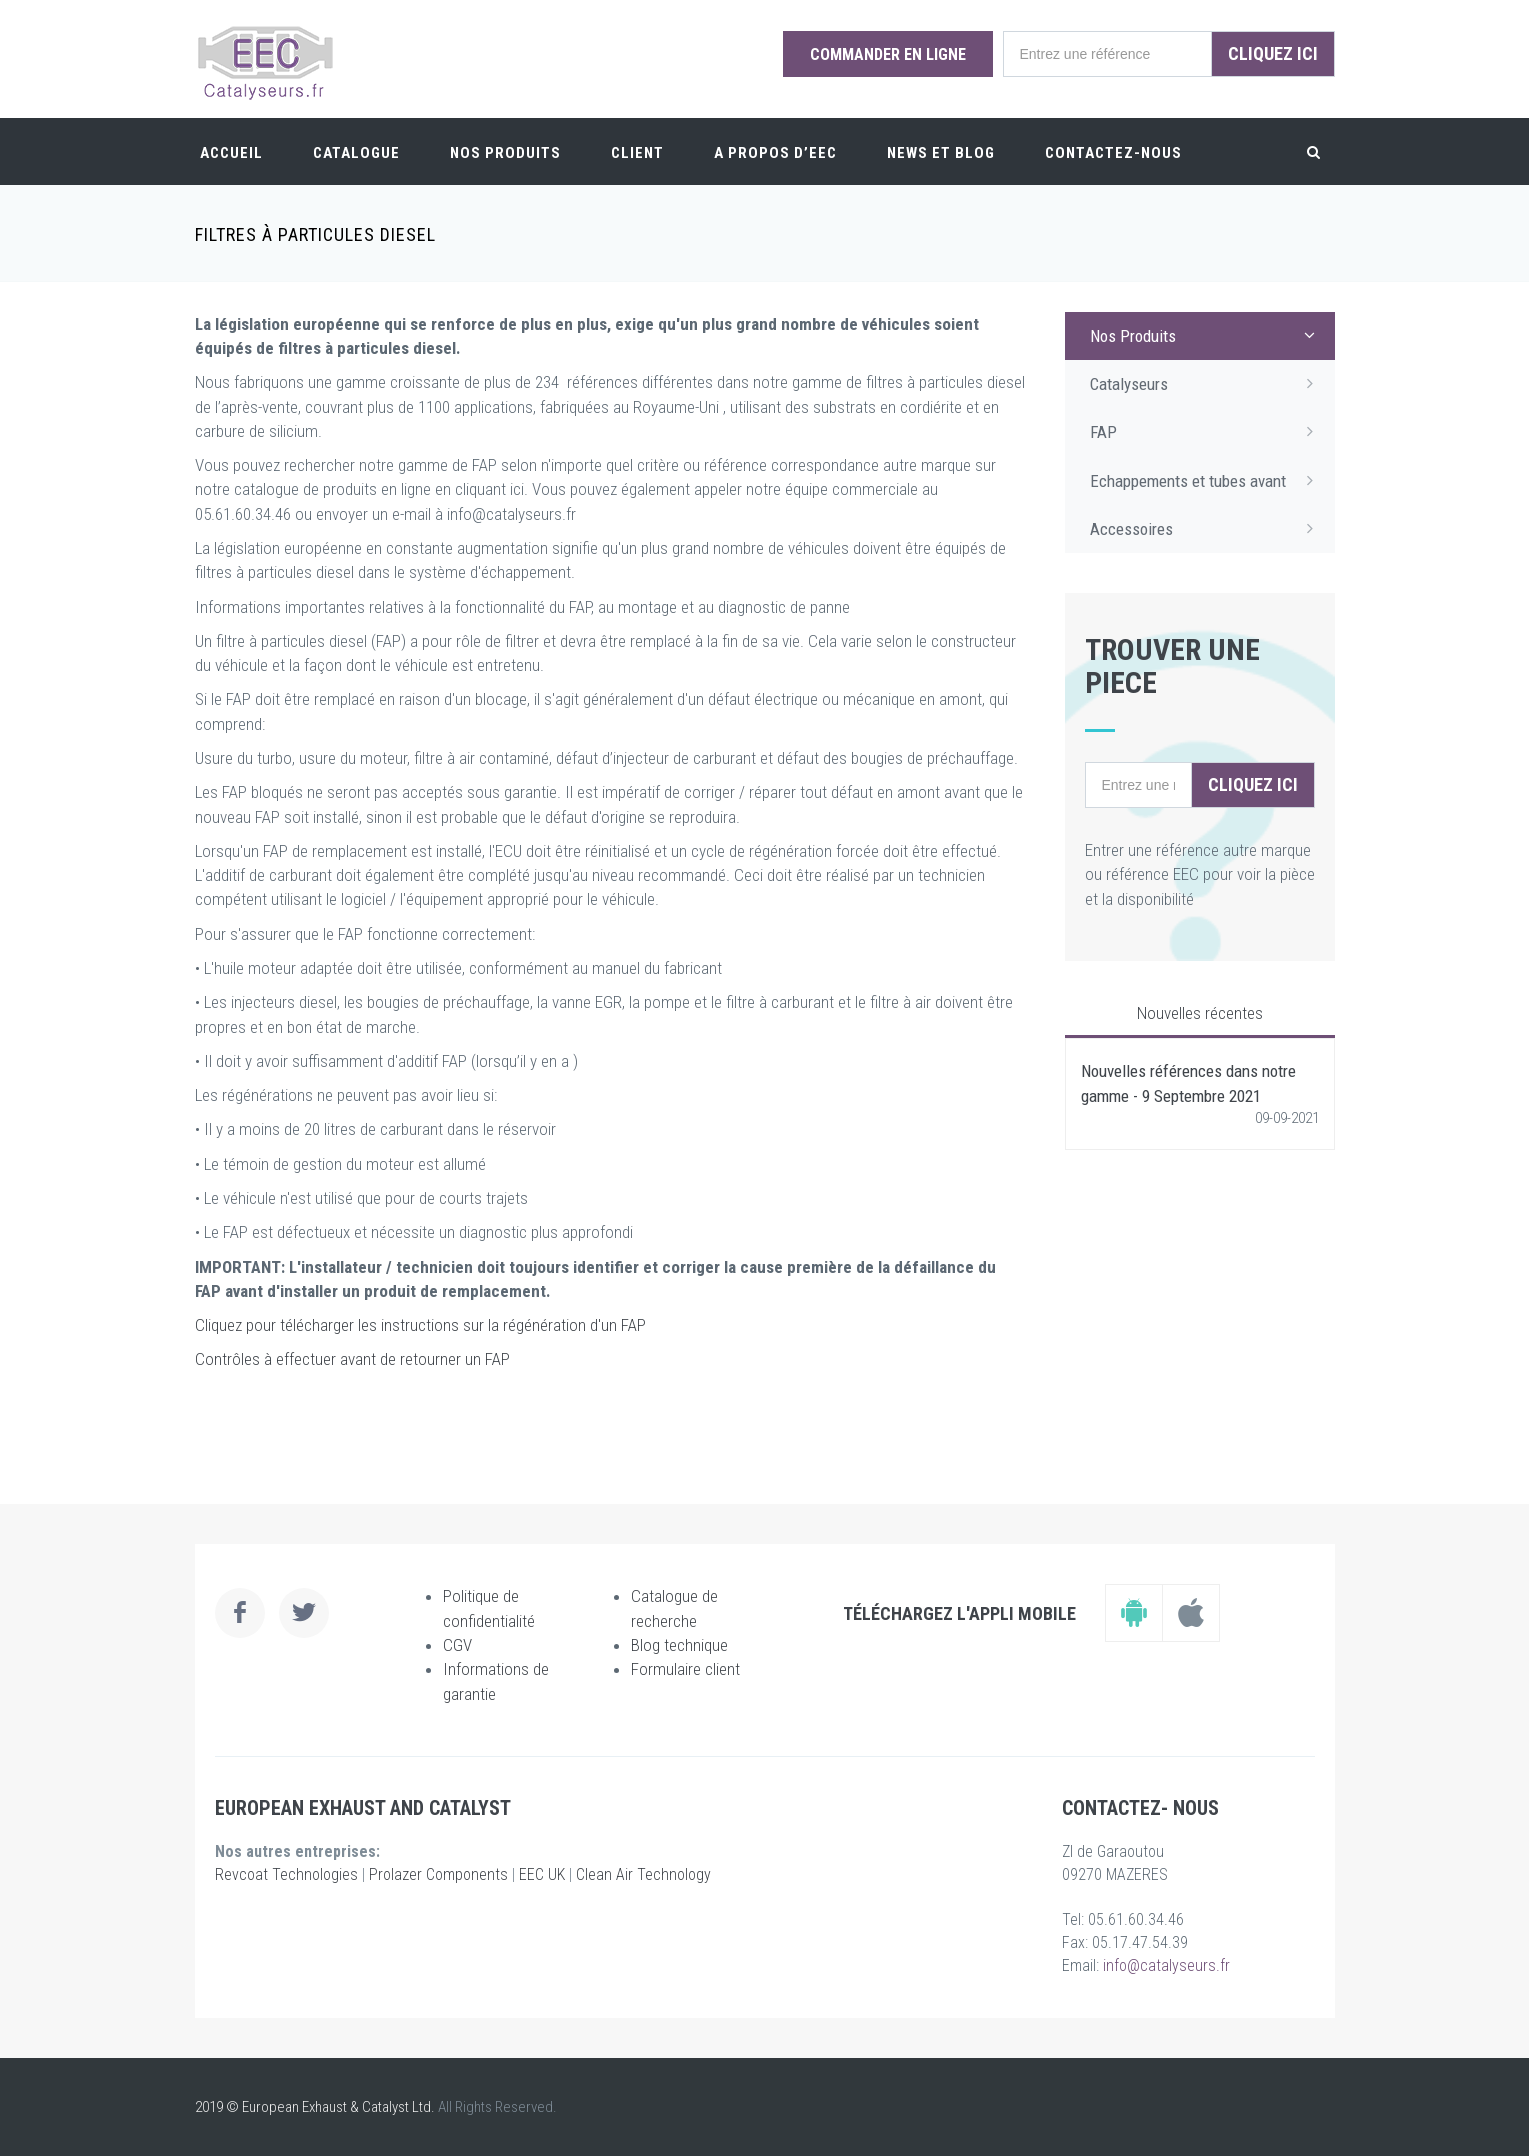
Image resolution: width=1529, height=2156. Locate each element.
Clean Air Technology (643, 1874)
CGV (457, 1645)
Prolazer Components (438, 1874)
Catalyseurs (1207, 383)
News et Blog (941, 153)
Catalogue (356, 153)
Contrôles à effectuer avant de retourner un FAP (352, 1359)
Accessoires (1207, 528)
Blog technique (679, 1645)
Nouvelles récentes (1200, 1013)
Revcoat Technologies (286, 1874)
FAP (1207, 431)
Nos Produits (505, 153)
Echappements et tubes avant (1207, 480)
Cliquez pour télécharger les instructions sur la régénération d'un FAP (420, 1325)
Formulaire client (685, 1669)
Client (637, 153)
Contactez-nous (1113, 153)
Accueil (231, 153)
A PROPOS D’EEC (775, 153)
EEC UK (542, 1874)
